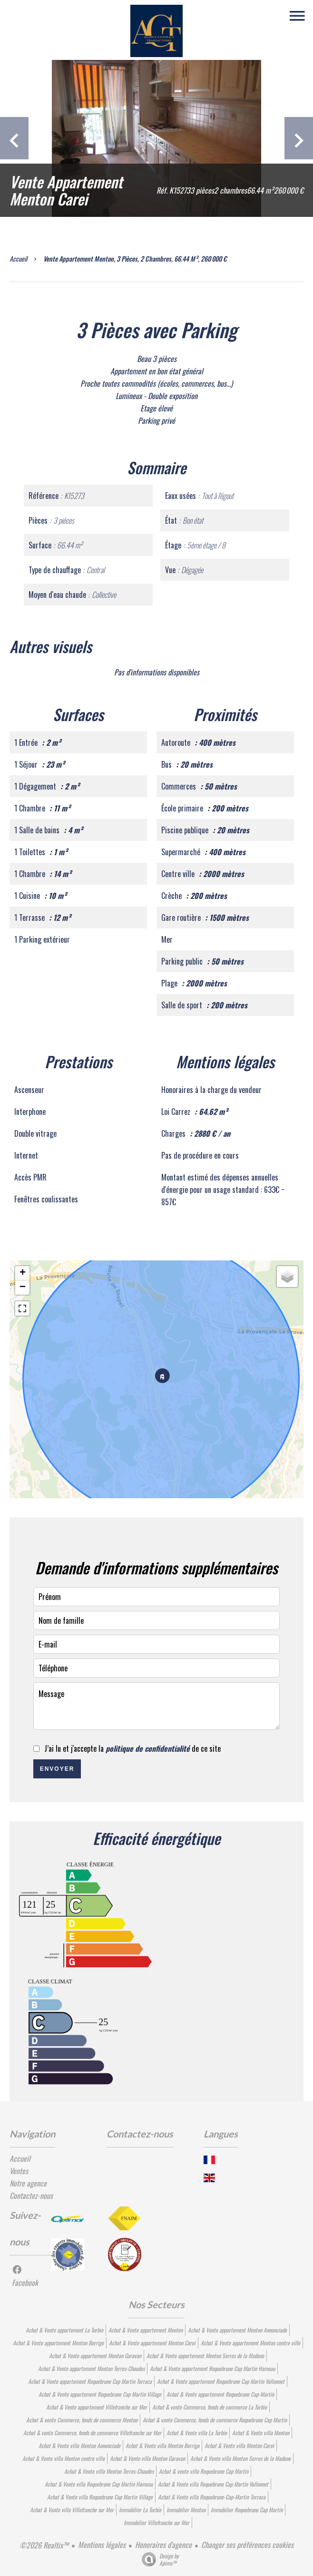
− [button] (23, 1287)
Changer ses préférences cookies (247, 2544)
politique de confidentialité (148, 1748)
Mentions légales (102, 2544)
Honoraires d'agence (163, 2544)
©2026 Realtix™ (44, 2545)
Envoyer (57, 1769)
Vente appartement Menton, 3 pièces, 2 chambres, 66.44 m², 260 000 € (134, 258)
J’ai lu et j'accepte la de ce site (132, 1748)
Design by (158, 2559)
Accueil (18, 258)
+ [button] (23, 1273)
